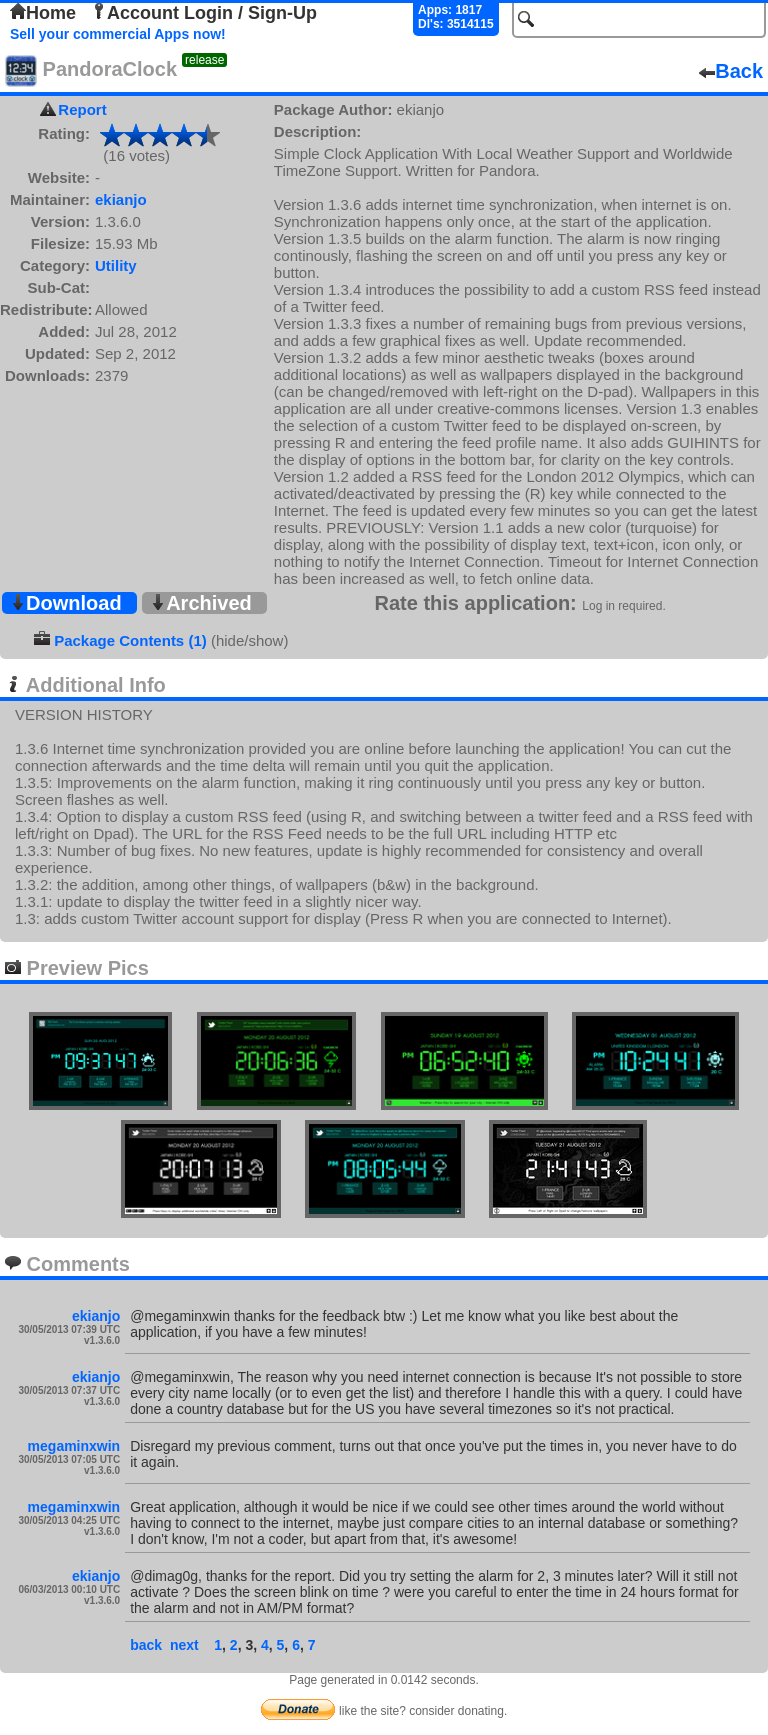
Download (66, 603)
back (146, 1645)
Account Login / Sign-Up (204, 13)
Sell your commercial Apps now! (118, 34)
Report (82, 109)
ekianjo (121, 199)
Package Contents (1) (130, 640)
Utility (116, 265)
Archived (201, 603)
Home (43, 13)
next (184, 1645)
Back (731, 71)
